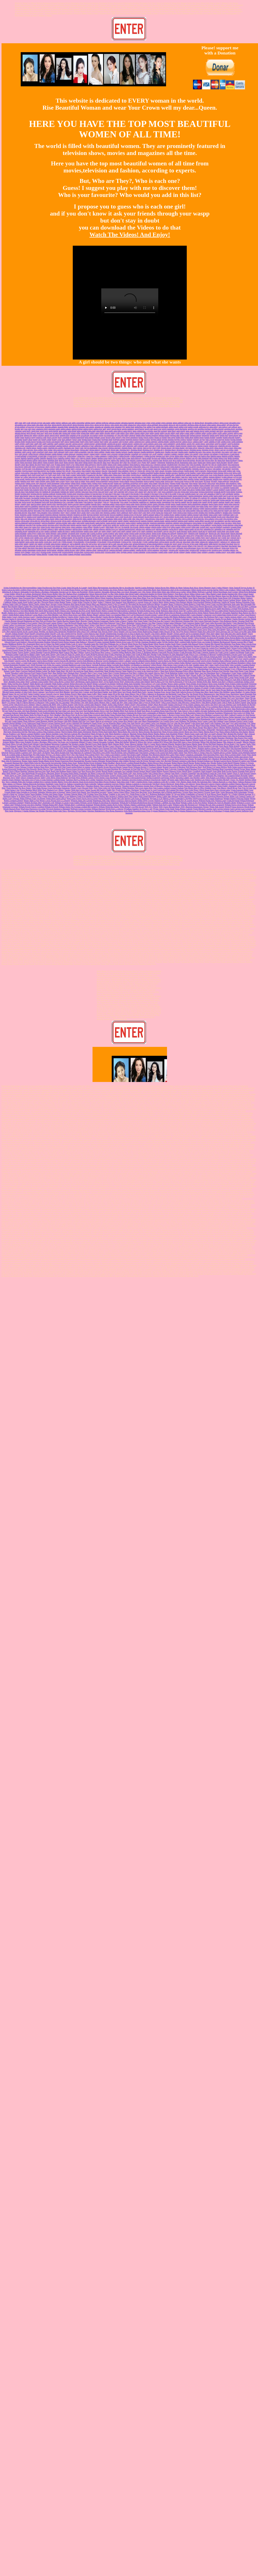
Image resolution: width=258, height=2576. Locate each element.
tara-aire (120, 544)
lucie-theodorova (56, 502)
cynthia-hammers (136, 456)
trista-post (225, 548)
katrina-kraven (164, 487)
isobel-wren (203, 475)
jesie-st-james (80, 481)
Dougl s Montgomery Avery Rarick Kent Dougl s (134, 636)
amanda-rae (99, 427)
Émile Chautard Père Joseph (102, 646)
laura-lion (106, 496)
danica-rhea (205, 456)
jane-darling (156, 477)
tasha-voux (128, 544)
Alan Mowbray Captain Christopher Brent (140, 590)
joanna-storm (20, 483)
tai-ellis (173, 542)
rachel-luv (115, 525)
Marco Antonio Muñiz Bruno (138, 730)
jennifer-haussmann (168, 479)
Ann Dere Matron (214, 596)
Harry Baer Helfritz (55, 673)
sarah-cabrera (192, 531)
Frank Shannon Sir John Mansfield (170, 654)
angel (109, 429)
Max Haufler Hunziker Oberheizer (220, 738)
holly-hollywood (34, 475)
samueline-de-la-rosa (36, 531)
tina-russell (48, 548)
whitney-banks (184, 552)
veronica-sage (216, 550)
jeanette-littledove (66, 479)
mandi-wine (197, 502)
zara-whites (63, 554)
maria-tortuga (120, 504)
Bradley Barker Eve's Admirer (13, 613)
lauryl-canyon (228, 496)
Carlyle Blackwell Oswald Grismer (143, 615)
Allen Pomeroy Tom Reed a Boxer (176, 594)
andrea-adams (65, 429)
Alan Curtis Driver (91, 590)
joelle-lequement (53, 483)
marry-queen (165, 506)
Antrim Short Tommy (63, 600)
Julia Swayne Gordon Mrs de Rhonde (119, 709)
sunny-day (150, 540)
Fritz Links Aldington (16, 659)
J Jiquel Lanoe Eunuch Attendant (15, 690)
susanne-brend (192, 540)
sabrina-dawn (77, 529)
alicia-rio (172, 425)
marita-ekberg (120, 506)
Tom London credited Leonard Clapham (168, 788)
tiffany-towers (181, 546)
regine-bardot (217, 525)
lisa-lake (63, 500)
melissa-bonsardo (171, 508)
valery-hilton (80, 550)
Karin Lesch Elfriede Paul (48, 711)
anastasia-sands (54, 429)
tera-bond (222, 544)
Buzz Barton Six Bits (246, 613)
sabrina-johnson (99, 529)
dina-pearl (115, 462)
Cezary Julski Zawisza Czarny (23, 617)
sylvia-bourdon (91, 542)
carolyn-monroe (233, 444)
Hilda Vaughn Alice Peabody (19, 684)
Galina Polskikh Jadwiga (115, 659)
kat (30, 487)
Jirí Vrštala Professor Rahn (63, 700)
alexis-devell (67, 425)
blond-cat (157, 437)
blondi (164, 437)
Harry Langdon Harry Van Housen (25, 675)
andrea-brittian (77, 429)
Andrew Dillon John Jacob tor (95, 596)
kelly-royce (115, 490)
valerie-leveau (69, 550)
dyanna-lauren (60, 464)
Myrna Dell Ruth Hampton (213, 744)
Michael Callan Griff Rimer (143, 740)
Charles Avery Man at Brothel (90, 617)
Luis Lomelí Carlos (148, 723)
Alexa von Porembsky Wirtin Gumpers (86, 592)
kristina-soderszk (49, 494)
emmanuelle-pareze (73, 467)
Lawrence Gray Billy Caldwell (224, 715)
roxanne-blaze (235, 527)
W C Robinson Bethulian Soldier (158, 794)
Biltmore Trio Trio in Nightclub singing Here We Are (122, 608)
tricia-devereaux (190, 548)
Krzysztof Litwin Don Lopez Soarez (153, 715)
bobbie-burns (199, 437)
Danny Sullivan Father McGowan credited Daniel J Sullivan (199, 627)
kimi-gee (38, 492)
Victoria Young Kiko (212, 792)
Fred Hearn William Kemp (31, 656)
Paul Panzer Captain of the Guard (152, 752)
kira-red (101, 492)
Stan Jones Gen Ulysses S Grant (33, 780)
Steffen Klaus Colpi (186, 780)
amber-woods (193, 427)
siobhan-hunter (66, 538)
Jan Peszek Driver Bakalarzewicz (202, 694)
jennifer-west (25, 481)
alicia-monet (163, 425)
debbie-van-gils (192, 458)
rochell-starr (204, 527)
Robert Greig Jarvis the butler (36, 765)
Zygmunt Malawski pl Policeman (209, 811)
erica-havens (110, 467)
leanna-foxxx (45, 498)
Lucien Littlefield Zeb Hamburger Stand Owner (84, 723)
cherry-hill (156, 448)
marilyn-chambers (31, 506)
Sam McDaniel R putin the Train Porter (211, 773)
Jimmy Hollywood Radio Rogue (40, 700)
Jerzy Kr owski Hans (156, 698)
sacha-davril (173, 529)
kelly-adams (52, 490)
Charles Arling (73, 617)
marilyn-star (87, 506)
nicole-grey (158, 517)
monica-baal (182, 512)
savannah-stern (73, 533)
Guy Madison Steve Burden (219, 669)
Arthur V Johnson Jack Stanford (110, 602)
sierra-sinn (182, 535)
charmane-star (68, 448)
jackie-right (228, 475)
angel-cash (149, 429)
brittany (190, 439)
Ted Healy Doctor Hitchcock (163, 784)
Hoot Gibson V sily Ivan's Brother (154, 684)
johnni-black (75, 483)
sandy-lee (97, 531)
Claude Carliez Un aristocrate (14, 625)
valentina (60, 550)
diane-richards (48, 462)
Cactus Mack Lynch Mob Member (45, 615)
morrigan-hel (104, 515)
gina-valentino (123, 471)
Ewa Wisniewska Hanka (57, 650)
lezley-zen (139, 498)
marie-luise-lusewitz (231, 504)
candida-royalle (214, 442)
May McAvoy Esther (71, 740)
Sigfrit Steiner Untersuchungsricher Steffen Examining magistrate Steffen (147, 778)
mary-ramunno (224, 506)
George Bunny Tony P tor (232, 659)
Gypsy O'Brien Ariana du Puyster (243, 669)
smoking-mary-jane (122, 538)
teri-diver (39, 546)
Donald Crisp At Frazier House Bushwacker (136, 631)
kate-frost (35, 487)
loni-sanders (188, 500)
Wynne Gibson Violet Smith (164, 809)
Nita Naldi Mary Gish (54, 748)
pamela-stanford (171, 521)
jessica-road (179, 481)
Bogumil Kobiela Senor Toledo (149, 611)
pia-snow (228, 523)
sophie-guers (200, 538)
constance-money (82, 454)
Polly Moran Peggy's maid (117, 757)
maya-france (76, 508)
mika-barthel (191, 510)
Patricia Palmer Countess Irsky (21, 752)
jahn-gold (86, 477)
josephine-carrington (130, 483)
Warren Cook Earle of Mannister (136, 798)
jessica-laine (159, 481)
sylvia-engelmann (113, 542)
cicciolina (229, 450)
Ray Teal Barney (84, 759)
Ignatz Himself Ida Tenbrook (205, 686)
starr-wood (51, 540)
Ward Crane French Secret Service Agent (82, 798)
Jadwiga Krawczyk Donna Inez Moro (194, 692)
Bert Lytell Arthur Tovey (84, 606)
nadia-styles (159, 515)
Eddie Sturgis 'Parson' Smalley (182, 638)
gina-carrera (76, 471)
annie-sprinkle (210, 431)
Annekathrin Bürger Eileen (95, 598)
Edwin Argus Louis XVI (125, 642)
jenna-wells (156, 479)
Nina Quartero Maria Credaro (34, 748)
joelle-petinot (65, 483)
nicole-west (221, 517)
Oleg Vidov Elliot (223, 748)
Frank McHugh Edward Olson (97, 654)
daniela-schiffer (228, 456)
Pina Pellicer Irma (100, 757)
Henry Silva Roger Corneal (59, 682)
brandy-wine (56, 439)
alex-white (123, 425)
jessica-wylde (189, 481)
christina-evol (147, 450)
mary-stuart (234, 506)
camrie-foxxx (187, 442)
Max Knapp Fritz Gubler (243, 738)
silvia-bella (217, 535)
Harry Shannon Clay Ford (130, 675)
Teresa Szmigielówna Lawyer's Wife (17, 786)
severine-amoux (145, 533)
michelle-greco (131, 510)
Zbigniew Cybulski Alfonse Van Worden (29, 811)
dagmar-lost (160, 456)
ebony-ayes (70, 464)
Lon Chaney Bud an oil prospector (99, 721)
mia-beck (70, 510)
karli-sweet (215, 485)
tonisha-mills (77, 548)
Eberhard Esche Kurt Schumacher (95, 638)
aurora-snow (54, 435)
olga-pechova (228, 519)
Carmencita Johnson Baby (181, 615)
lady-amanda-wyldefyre (213, 494)
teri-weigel (47, 546)
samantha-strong (21, 531)
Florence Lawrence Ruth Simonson (201, 650)
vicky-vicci (35, 552)
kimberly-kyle (235, 490)
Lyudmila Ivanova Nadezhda (99, 725)
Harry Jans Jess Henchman (205, 673)
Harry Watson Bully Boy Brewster (172, 675)
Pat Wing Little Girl (228, 750)
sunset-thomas (160, 540)
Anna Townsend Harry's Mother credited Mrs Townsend (40, 598)
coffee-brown (33, 454)
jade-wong (78, 477)
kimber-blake (200, 490)
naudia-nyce (77, 517)
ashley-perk (174, 433)
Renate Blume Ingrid (46, 761)
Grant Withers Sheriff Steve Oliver (117, 667)
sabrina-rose (140, 529)
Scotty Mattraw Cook (165, 775)
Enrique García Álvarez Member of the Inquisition (174, 646)
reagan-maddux (181, 525)
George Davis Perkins (44, 661)
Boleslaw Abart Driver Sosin (172, 611)
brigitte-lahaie (156, 439)
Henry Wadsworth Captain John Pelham (135, 682)
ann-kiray (219, 431)
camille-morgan (175, 442)
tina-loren (31, 548)
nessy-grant (96, 517)
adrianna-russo (140, 423)
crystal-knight (32, 456)
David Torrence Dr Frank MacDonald (61, 629)
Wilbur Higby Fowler (145, 800)
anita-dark (92, 431)
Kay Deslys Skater (111, 713)
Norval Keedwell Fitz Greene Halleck (160, 748)
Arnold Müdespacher (145, 600)
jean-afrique (54, 479)
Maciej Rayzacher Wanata (206, 725)
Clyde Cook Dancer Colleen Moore (169, 625)
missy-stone (81, 512)
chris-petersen (58, 450)
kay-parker (215, 487)
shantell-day (203, 533)
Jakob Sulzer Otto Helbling (219, 692)
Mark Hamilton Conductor (119, 734)
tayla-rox (185, 544)
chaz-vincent (103, 448)
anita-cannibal (82, 431)
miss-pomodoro (54, 512)
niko (134, 519)
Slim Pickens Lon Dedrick (216, 778)
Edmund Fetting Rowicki (128, 640)
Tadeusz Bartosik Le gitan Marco (224, 782)
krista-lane (185, 492)
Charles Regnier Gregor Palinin (244, 619)
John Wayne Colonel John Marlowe (87, 704)
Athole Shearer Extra (172, 602)
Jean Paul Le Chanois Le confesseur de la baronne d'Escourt (60, 698)
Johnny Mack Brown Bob (157, 704)
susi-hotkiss (211, 540)
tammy (26, 544)
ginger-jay (133, 471)
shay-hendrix (55, 535)
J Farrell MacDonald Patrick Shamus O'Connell (190, 688)
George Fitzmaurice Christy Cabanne (117, 661)
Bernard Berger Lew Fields (64, 606)
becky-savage (52, 437)
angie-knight (53, 431)
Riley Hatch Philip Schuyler (30, 763)
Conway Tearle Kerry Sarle (35, 627)
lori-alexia (236, 500)
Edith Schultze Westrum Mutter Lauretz (62, 640)
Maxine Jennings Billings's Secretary (49, 740)
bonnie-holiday (210, 437)
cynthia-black (112, 456)
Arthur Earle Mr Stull (208, 600)
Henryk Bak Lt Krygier (160, 682)
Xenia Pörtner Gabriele (184, 809)
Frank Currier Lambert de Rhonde (231, 652)
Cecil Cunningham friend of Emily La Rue (228, 615)
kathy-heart (108, 487)
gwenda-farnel (46, 473)
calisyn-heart (123, 442)
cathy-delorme (127, 446)
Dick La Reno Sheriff (234, 629)
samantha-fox (208, 529)
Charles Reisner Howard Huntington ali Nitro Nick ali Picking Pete (30, 621)
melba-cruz (148, 508)
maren (43, 504)
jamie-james (105, 477)
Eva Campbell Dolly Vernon (226, 648)
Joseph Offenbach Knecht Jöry (120, 707)
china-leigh (209, 448)
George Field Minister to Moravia (89, 661)
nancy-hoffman (224, 515)
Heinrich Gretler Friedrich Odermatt (89, 677)
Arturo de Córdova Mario (153, 602)
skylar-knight (78, 538)
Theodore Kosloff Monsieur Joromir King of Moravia (142, 786)
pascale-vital (209, 521)
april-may (40, 433)
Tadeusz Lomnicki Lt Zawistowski (138, 784)
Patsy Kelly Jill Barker (41, 752)
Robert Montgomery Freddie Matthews (141, 765)
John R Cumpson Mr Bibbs (46, 704)
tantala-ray (65, 544)
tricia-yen (200, 548)
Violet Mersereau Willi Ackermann (233, 792)
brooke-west (41, 442)
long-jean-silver (169, 500)
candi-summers (237, 442)
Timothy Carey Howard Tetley (81, 788)
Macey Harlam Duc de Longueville (181, 725)
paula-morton (111, 523)
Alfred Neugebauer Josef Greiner (225, 592)
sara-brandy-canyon (161, 531)
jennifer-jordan (193, 479)
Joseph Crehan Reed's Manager (44, 707)
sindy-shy (57, 538)
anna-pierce (127, 431)
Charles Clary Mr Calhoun (133, 617)
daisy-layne (169, 456)
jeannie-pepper (115, 479)
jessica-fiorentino (136, 481)
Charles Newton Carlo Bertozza (202, 619)
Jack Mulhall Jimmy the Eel (200, 690)
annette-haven (199, 431)
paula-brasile (90, 523)
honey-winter (71, 475)
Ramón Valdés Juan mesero (238, 757)
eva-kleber (218, 467)
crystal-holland (20, 456)
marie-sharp (19, 506)
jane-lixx (184, 477)
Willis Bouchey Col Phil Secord (132, 807)
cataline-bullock (62, 446)
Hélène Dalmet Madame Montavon (129, 679)
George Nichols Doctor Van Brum (87, 663)
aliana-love (132, 425)
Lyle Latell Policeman (238, 723)
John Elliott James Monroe (95, 702)
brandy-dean (27, 439)
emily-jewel (60, 467)
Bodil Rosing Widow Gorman (102, 611)
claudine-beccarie (195, 452)
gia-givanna (50, 471)
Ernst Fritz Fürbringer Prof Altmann (73, 648)
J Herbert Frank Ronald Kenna (244, 688)
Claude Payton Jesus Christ (36, 625)
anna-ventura (137, 431)
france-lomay (137, 469)
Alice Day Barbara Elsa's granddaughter (73, 594)
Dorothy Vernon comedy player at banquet (183, 634)
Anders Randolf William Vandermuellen (41, 596)
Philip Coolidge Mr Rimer (39, 757)
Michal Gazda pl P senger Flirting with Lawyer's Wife (213, 740)
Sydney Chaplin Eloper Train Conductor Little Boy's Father (152, 782)
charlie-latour (31, 448)
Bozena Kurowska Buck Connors (242, 611)
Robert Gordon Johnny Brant (14, 765)
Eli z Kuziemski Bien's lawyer (34, 644)
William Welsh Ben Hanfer (109, 807)
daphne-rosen (102, 458)
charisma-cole (20, 448)
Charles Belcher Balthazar (112, 617)
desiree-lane (157, 460)
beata (22, 437)
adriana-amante (115, 423)
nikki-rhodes (97, 519)
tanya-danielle (75, 544)
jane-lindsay (176, 477)
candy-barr (29, 444)
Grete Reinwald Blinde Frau (176, 667)
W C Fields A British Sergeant (239, 794)
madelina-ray (144, 502)
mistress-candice (109, 512)
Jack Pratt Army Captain (79, 692)
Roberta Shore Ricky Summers (45, 767)
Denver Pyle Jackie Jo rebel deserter (173, 629)
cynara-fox (89, 456)
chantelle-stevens (224, 446)
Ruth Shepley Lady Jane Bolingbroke (20, 773)
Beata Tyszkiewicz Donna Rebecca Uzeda (185, 604)
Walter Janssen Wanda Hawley (190, 796)
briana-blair (96, 439)
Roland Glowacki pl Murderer (174, 767)
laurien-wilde (208, 496)
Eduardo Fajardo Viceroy (193, 640)
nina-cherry (140, 519)
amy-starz (32, 429)
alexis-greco (89, 425)
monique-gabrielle (66, 515)
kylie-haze (154, 494)
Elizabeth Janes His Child (93, 644)
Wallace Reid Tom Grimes (128, 796)
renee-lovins (45, 527)
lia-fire (146, 498)
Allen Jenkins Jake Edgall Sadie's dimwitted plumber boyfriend (138, 594)
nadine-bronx (169, 515)
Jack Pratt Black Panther (99, 692)
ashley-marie (154, 433)
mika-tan (199, 510)
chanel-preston (181, 446)
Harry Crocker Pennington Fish (120, 673)
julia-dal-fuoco (163, 483)
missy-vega (90, 512)
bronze (227, 439)
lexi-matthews (129, 498)
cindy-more (48, 452)
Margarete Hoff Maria (246, 730)
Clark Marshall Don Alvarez (243, 623)
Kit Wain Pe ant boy (42, 715)
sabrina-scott (150, 529)
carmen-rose (137, 444)
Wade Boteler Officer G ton (58, 796)
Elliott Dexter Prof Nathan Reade (140, 644)
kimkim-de (46, 492)
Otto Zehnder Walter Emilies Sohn (140, 750)
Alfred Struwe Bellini (49, 594)
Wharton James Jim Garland (81, 800)
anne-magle (180, 431)
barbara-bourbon (151, 435)
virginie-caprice (126, 552)
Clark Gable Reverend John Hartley (218, 623)
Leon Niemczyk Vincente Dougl (132, 717)
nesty (103, 517)
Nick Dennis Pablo (190, 746)
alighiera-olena (193, 425)
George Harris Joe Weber (167, 661)
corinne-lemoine (124, 454)
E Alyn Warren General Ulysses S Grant (240, 636)
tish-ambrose (57, 548)
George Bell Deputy (214, 659)
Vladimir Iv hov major (117, 794)
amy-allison (232, 427)
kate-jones (43, 487)
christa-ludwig (94, 450)
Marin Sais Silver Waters (193, 732)
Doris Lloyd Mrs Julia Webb (245, 631)
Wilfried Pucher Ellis (207, 800)
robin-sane (195, 527)
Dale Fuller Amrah (168, 627)
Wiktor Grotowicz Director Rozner (123, 800)
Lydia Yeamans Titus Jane (219, 723)
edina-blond (79, 464)
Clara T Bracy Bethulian (125, 623)
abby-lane (18, 423)
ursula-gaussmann (29, 550)
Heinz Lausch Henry (139, 677)
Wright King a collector (114, 809)
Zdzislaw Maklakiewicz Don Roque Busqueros (105, 811)
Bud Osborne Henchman (128, 613)
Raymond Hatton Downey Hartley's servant (158, 759)
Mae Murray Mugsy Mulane (214, 727)
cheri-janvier (137, 448)
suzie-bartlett (20, 542)
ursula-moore (41, 550)
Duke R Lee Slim (218, 636)
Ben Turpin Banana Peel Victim (41, 606)
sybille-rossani (66, 542)
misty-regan (151, 512)
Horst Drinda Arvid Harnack (197, 684)
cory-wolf (152, 454)
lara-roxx (56, 496)
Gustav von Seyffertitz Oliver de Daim (101, 669)
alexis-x (107, 425)
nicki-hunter (110, 517)
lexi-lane (120, 498)
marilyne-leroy (44, 506)
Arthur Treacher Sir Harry (87, 602)
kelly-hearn (79, 490)
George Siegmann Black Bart (133, 663)
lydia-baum (78, 502)
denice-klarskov (91, 460)
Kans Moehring (32, 711)
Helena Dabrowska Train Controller (101, 679)
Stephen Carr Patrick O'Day (205, 780)
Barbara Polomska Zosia (245, 602)
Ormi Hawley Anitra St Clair (38, 750)
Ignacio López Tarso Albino (150, 686)
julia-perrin (202, 483)
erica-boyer (92, 467)
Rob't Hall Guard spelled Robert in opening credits (77, 767)
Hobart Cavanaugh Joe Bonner (104, 684)
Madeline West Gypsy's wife (148, 727)
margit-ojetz (51, 504)
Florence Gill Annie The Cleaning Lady (142, 650)
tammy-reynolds (44, 544)
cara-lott (68, 444)
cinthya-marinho (80, 452)
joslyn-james (143, 483)
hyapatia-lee (91, 475)
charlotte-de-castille (55, 448)
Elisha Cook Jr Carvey (74, 644)
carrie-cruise (19, 446)
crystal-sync (61, 456)
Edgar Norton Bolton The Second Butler (240, 638)
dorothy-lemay (233, 462)
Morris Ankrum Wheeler (165, 744)
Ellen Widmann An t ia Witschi (115, 644)
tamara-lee (204, 542)
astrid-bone (19, 435)
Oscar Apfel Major (82, 750)
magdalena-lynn (168, 502)
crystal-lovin (52, 456)
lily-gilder (185, 498)
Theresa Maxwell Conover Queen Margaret (200, 786)
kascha (17, 487)
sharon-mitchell (236, 533)
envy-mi (84, 467)
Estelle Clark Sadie (116, 648)
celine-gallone (169, 446)
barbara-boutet (163, 435)
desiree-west (167, 460)
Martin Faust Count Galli (194, 734)
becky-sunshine (64, 437)
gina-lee (104, 471)
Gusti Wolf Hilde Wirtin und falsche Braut (162, 669)
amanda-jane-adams (86, 427)
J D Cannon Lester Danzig (80, 690)
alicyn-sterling (181, 425)
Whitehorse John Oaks (101, 800)
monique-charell (38, 515)
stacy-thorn (34, 540)
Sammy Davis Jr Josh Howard (238, 773)
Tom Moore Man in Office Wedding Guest (200, 788)
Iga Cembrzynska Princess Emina (126, 686)
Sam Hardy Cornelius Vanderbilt (183, 773)
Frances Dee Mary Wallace (74, 652)
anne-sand (189, 431)
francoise (157, 469)
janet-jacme (192, 477)
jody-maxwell (41, 483)
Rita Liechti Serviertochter (51, 763)
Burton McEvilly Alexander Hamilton (223, 613)
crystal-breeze (223, 454)
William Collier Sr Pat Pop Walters (193, 803)
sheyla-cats (146, 535)
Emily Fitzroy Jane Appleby (124, 646)
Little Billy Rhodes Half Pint (74, 721)
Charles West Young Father (137, 621)
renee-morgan (56, 527)
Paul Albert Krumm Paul (60, 752)
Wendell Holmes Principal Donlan (236, 798)
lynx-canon (124, 502)
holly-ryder (61, 475)
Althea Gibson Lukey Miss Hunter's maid (205, 594)
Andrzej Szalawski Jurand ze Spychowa (122, 596)
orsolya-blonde (102, 521)
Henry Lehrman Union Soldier (37, 682)
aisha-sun (187, 423)
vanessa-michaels (115, 550)
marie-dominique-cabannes (198, 504)
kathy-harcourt (97, 487)
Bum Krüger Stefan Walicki (198, 613)
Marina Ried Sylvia (211, 732)
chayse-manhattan (90, 448)
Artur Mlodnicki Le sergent (133, 602)
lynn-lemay (98, 502)
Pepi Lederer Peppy (92, 755)
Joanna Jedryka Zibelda (136, 700)
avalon (101, 435)
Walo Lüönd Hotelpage (147, 796)
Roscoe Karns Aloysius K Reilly (78, 769)
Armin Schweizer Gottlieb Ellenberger (106, 600)
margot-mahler (85, 504)
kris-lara (177, 492)
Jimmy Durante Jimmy (19, 700)
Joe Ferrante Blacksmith (202, 700)
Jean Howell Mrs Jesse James (160, 696)
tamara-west (235, 542)
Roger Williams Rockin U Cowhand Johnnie (145, 767)
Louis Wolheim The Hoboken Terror (188, 721)
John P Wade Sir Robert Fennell (234, 702)
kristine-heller (61, 494)
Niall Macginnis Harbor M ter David (168, 746)
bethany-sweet (99, 437)
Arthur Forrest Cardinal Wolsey (229, 600)
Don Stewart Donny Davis (108, 631)
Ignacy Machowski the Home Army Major (177, 686)
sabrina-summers (162, 529)
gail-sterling (226, 469)
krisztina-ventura (83, 494)
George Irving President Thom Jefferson (216, 661)
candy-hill (38, 444)
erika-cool (146, 467)
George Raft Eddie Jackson (111, 663)
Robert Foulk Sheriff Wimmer (228, 763)
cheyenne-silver (191, 448)
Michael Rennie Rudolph (182, 740)
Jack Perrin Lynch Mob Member (57, 692)
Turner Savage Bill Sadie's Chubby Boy (100, 790)
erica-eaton (101, 467)
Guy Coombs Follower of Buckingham (194, 669)
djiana (144, 462)
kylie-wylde (163, 494)
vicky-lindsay (26, 552)
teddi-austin (203, 544)
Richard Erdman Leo (205, 761)
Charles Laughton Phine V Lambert (119, 619)
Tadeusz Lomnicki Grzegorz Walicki (111, 784)
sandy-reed (116, 531)
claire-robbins (99, 452)
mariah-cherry (96, 504)
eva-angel (192, 467)
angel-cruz (157, 429)
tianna (105, 546)
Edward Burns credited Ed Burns (216, 640)
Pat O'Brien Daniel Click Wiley (208, 750)
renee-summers (76, 527)
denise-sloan (125, 460)
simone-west (29, 538)
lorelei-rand (215, 500)
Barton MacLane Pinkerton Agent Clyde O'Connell (105, 604)
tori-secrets (97, 548)
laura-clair (88, 496)
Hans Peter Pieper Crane (239, 671)
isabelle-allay (170, 475)
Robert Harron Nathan (56, 765)
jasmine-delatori (215, 477)
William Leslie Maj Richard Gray (185, 805)
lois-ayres (151, 500)
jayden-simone (227, 477)
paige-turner (112, 521)
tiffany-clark (127, 546)
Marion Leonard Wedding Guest (33, 734)
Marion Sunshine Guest (54, 734)
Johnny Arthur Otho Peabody (113, 704)
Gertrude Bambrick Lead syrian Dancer (76, 665)
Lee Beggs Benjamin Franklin (13, 717)
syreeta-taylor (126, 542)
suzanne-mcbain (222, 540)
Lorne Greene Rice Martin (123, 721)
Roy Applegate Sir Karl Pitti (129, 769)
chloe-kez (18, 450)
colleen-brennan (45, 454)
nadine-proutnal (181, 515)
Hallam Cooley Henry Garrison (16, 671)
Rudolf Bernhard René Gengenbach (220, 769)
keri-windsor (153, 490)
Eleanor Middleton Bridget (12, 644)
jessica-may (169, 481)
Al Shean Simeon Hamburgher (48, 590)
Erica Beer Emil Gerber (220, 646)
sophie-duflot (179, 538)
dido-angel (78, 462)
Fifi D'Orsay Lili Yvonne (76, 650)
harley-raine (66, 473)
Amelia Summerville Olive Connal (235, 594)
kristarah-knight (220, 492)
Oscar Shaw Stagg (97, 750)
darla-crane (126, 458)
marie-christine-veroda (161, 504)
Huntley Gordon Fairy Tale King (53, 686)
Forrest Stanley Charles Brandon (30, 652)
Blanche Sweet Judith (213, 608)
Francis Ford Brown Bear (94, 652)
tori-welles (115, 548)
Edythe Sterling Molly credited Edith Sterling (179, 642)
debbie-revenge (179, 458)
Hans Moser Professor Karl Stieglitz (216, 671)
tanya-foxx (93, 544)
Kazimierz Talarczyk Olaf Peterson (201, 713)
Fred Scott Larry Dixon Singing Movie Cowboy (74, 656)
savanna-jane (85, 533)
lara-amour (48, 496)
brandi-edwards (228, 437)
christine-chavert (182, 450)
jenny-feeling (40, 481)
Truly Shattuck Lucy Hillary (53, 790)
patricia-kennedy (34, 523)
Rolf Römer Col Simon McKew (215, 767)
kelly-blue (61, 490)
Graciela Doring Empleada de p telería (89, 667)
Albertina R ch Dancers (11, 592)
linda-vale (230, 498)
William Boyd (125, 803)
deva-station (177, 460)
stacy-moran (231, 538)
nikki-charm (50, 519)
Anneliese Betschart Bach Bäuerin (119, 598)
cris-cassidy (194, 454)
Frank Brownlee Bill (188, 652)
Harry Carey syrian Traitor (98, 673)
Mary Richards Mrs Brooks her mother (156, 736)
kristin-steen (71, 494)
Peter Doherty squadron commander (189, 755)
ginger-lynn (150, 471)
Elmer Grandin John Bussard (187, 644)
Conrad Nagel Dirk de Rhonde (195, 625)
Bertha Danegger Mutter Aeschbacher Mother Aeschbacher (134, 606)
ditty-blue (123, 462)
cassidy (40, 446)
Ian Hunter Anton (73, 686)
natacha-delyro (20, 517)
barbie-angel (214, 435)
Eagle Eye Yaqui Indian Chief (41, 638)
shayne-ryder (65, 535)
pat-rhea (228, 521)
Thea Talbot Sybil (53, 786)
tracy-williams (177, 548)
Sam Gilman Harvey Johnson (159, 773)
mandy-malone (218, 502)
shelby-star (96, 535)
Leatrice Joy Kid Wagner (245, 715)
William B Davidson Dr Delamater (106, 803)
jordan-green (97, 483)
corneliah (134, 454)
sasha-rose (41, 533)
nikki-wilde (127, 519)
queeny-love (86, 525)
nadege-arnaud (148, 515)
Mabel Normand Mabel (159, 725)
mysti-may (138, 515)
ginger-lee (141, 471)
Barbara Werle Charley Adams (33, 604)
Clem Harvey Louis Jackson (106, 625)
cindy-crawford (38, 452)
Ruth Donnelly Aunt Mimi (211, 771)
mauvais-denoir (45, 508)
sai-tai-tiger (198, 529)
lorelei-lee (206, 500)
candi (206, 442)
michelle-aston (106, 510)
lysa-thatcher (134, 502)
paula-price (121, 523)
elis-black (182, 464)
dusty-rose (50, 464)
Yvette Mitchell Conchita (202, 809)
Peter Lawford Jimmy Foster (236, 755)
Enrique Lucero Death (202, 646)
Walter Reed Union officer (56, 798)
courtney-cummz (170, 454)
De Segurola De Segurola (86, 629)
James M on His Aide (116, 694)
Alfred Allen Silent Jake (161, 592)
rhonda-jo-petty (99, 527)
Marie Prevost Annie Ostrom (173, 732)
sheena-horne (76, 535)
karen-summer (174, 485)
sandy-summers (147, 531)
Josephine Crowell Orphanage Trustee (171, 707)
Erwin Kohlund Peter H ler (98, 648)
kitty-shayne (148, 492)
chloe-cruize (228, 448)
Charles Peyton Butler (223, 619)
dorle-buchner (221, 462)
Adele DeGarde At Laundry (77, 588)
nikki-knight (77, 519)
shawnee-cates (44, 535)
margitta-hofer (61, 504)
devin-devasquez (188, 460)
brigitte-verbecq (180, 439)
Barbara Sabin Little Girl (12, 604)
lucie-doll (45, 502)
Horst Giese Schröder (216, 684)
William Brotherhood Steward (142, 803)
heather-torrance (172, 473)
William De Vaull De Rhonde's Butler (222, 803)
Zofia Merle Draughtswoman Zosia (137, 811)
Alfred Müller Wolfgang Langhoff (199, 592)
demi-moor (81, 460)
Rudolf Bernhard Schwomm (195, 769)
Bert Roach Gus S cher (103, 606)
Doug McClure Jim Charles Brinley (234, 634)
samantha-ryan (220, 529)
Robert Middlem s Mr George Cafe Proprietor (108, 765)
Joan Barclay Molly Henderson (115, 700)
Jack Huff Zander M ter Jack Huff (177, 690)
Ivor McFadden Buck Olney (161, 688)
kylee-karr (116, 494)
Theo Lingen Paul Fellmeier (110, 786)
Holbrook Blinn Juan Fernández (128, 684)
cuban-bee (81, 456)
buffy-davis (64, 442)
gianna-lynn (60, 471)
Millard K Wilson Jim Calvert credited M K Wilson (149, 742)
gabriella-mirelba (185, 469)
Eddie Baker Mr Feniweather (138, 638)
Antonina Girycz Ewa (27, 600)
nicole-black (149, 517)
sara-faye (172, 531)
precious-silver (53, 525)
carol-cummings (169, 444)
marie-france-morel (216, 504)
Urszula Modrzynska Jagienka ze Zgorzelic (21, 792)
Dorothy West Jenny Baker (209, 634)
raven (172, 525)
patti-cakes (72, 523)
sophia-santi (160, 538)
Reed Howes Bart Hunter (184, 759)
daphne (94, 458)
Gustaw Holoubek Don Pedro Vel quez (131, 669)
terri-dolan (56, 546)
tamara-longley (214, 542)
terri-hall (64, 546)
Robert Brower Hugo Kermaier (159, 763)
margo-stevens (73, 504)
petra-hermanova (186, 523)
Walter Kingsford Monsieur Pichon (216, 796)
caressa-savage (77, 444)
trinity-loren (208, 548)
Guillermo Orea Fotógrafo (218, 667)
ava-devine (85, 435)
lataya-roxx (74, 496)
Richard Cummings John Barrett (184, 761)
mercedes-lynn (39, 510)
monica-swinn (192, 512)
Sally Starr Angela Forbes (138, 773)
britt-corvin (210, 439)
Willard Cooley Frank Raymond (227, 800)
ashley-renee (184, 433)
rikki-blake (110, 527)
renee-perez (66, 527)
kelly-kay (87, 490)
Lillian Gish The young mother (116, 719)
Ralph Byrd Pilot (134, 757)
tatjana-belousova (139, 544)
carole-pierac (200, 444)
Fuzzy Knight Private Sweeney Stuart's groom (42, 659)
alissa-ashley (221, 425)
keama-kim (234, 487)
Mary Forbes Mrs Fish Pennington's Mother (34, 736)
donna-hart (202, 462)
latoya (81, 496)
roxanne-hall (20, 529)
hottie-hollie (81, 475)
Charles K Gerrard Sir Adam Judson (22, 619)
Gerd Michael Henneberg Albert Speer (241, 663)
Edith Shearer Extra (111, 640)
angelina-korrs (229, 429)
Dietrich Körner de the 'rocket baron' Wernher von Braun (32, 631)
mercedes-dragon (26, 510)
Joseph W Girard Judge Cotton (144, 707)
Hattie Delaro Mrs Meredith (216, 675)
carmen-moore (127, 444)
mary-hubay (213, 506)
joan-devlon (234, 481)
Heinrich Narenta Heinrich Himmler (117, 677)
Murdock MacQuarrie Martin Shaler (189, 744)
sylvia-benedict (78, 542)
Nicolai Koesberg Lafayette (208, 746)
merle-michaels (51, 510)
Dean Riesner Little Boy (126, 629)
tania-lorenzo (56, 544)
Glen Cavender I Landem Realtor (242, 665)
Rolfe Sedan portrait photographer (241, 767)
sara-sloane (230, 531)
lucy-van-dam (68, 502)
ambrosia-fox (204, 427)
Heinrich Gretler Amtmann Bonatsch (61, 677)
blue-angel (171, 437)
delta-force (63, 460)
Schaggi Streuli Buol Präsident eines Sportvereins (90, 775)
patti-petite (80, 523)
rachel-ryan (134, 525)
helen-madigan (207, 473)
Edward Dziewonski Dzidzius (39, 642)
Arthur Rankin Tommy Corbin (65, 602)
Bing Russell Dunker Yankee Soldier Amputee (186, 608)
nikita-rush (40, 519)
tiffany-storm (171, 546)
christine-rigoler (208, 450)
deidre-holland (20, 460)
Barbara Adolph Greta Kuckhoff (192, 602)
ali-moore (203, 425)
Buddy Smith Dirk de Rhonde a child (173, 613)
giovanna (168, 471)
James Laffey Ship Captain (97, 694)
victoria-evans (45, 552)
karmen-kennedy (226, 485)
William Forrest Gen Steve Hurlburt (28, 805)
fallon (68, 469)
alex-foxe (47, 425)
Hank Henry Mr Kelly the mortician (70, 671)
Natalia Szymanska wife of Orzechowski (56, 746)
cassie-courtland (49, 446)
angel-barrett (139, 429)
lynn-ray (106, 502)
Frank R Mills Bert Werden (146, 654)
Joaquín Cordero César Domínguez (159, 700)
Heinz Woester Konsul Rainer (187, 677)
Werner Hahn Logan (31, 800)
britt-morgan (219, 439)
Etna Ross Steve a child (162, 648)
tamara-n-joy (225, 542)
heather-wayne (184, 473)
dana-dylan (188, 456)
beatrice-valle (41, 437)
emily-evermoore (38, 467)
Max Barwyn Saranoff (180, 738)
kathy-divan (86, 487)
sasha (237, 531)
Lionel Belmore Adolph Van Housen (49, 721)
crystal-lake (42, 456)
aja (193, 423)
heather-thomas (159, 473)
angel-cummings (168, 429)
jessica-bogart (113, 481)
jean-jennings (95, 479)
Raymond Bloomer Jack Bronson (103, 759)
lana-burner (24, 496)
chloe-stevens (28, 450)
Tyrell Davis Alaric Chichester (127, 790)
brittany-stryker (199, 439)
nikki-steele (118, 519)
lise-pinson (93, 500)
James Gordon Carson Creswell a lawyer (43, 694)
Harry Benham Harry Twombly (75, 673)
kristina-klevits (36, 494)
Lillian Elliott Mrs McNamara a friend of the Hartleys (83, 719)
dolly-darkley (152, 462)
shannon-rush (193, 533)
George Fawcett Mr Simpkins (65, 661)
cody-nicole (23, 454)
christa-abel (84, 450)
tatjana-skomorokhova (154, 544)
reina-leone (238, 525)
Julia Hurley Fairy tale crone (93, 709)
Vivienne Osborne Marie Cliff (75, 794)
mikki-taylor (208, 510)
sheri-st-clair (137, 535)
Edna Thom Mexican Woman (172, 640)
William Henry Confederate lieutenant (78, 805)
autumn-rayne (75, 435)
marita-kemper (131, 506)
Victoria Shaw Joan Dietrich (193, 792)
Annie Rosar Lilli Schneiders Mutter (232, 598)
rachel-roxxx (124, 525)
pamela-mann (159, 521)
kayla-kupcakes (205, 487)
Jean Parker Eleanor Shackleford (184, 696)
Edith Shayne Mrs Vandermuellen (90, 640)
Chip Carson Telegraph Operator (206, 621)
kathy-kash (117, 487)
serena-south (134, 533)
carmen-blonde (101, 444)
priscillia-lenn (64, 525)
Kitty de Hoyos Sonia (79, 715)
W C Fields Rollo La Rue (136, 794)
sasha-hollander (21, 533)
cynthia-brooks (124, 456)
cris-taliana (213, 454)
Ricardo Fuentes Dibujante (95, 761)
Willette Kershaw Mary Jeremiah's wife (39, 803)
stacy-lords (222, 538)
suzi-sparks (39, 542)
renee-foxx (36, 527)
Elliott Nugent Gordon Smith (165, 644)
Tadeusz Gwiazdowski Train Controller (82, 784)
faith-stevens (60, 469)
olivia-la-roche (56, 521)
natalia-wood (31, 517)
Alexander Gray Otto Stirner (140, 592)
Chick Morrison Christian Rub (181, 621)
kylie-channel (144, 494)
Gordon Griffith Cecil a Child (62, 667)
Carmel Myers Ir (164, 615)
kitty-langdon (119, 492)
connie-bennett (57, 454)
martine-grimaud (177, 506)
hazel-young (85, 473)
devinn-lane (200, 460)
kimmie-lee (64, 492)
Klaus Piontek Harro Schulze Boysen (124, 715)
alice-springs (142, 425)
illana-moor (117, 475)
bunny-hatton (94, 442)
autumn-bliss (65, 435)
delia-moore (42, 460)
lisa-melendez (72, 500)
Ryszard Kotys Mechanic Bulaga (47, 773)
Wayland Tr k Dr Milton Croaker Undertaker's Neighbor (171, 798)
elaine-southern (123, 464)
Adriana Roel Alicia (190, 588)
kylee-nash (125, 494)
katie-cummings (127, 487)
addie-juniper (56, 423)
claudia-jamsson (133, 452)
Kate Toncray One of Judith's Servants (192, 711)
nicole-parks (179, 517)
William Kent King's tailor (162, 805)
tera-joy (237, 544)
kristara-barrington (206, 492)
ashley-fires (124, 433)
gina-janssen (96, 471)
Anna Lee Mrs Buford (230, 596)
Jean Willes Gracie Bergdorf (207, 696)
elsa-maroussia (233, 464)
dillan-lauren (88, 462)
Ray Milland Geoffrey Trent (66, 759)
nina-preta (169, 519)
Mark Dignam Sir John (99, 734)
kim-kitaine (55, 492)
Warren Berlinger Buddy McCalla (111, 798)
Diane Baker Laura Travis (197, 629)
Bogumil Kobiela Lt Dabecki (125, 611)
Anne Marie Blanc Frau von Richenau (146, 598)
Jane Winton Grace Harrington (227, 694)
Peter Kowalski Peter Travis (213, 755)
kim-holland (30, 492)
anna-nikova (118, 431)
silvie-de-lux (235, 535)
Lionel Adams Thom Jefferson (23, 721)
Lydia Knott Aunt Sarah (200, 723)
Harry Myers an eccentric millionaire (53, 675)
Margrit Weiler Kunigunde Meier (104, 732)
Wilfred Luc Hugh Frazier (164, 800)
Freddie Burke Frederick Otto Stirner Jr (132, 656)
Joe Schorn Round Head (221, 700)
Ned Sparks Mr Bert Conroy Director (107, 746)
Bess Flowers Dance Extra (189, 606)
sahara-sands (189, 529)
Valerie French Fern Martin (75, 792)
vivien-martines (152, 552)
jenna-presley (146, 479)
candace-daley (198, 442)
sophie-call (169, 538)
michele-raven (95, 510)
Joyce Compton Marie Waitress (218, 707)
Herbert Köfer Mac (204, 682)
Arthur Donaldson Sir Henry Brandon (185, 600)
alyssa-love (30, 427)
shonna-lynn (156, 535)
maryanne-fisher (202, 506)
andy (104, 429)
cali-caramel (113, 442)
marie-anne (130, 504)
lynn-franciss (88, 502)
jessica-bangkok (102, 481)
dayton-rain (156, 458)
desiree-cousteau (136, 460)
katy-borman (175, 487)
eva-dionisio (201, 467)
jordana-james (86, 483)
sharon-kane (225, 533)
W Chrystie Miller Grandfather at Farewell (187, 794)
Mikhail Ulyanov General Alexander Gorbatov (97, 742)
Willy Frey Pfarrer (151, 807)
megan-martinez (97, 508)
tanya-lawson (103, 544)
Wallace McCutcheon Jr (108, 796)
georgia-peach (27, 471)
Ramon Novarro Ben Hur (217, 757)
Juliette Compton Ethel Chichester (147, 709)
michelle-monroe (170, 510)
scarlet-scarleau (96, 533)
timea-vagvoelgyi (214, 546)
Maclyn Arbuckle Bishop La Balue (71, 727)
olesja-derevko (198, 519)
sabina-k (50, 529)
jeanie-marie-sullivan (81, 479)
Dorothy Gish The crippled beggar (63, 634)
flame (103, 469)
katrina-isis (154, 487)
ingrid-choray (136, 475)
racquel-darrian (154, 525)
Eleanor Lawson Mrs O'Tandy (241, 642)
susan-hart (182, 540)
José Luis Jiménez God (227, 704)
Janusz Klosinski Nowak (22, 696)
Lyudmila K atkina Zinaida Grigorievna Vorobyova (130, 725)
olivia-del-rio (35, 521)
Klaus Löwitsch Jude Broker (99, 715)
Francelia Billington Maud (53, 652)
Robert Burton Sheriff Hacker (183, 763)
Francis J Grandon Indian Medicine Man (120, 652)
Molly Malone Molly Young (119, 744)
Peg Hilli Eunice (39, 755)
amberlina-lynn (140, 427)
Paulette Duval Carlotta (222, 752)
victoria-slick (99, 552)
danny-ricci (75, 458)
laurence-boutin (166, 496)
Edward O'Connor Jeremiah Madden (102, 642)
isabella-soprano (158, 475)
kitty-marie (139, 492)
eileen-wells (112, 464)
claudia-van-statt (171, 452)
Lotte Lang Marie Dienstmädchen (146, 721)
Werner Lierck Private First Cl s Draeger (54, 800)
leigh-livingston (64, 498)
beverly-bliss (111, 437)
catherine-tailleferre (114, 446)
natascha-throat (55, 517)
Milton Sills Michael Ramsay (211, 742)
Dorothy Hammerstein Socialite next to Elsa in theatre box (121, 634)
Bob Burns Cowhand (230, 608)
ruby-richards (42, 529)
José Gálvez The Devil (209, 704)
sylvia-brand (101, 542)
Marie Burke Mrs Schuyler (128, 732)
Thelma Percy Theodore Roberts (87, 786)
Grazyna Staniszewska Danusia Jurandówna (148, 667)
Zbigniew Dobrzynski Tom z (56, 811)
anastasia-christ (42, 429)
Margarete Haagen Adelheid (227, 730)
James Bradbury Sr (237, 692)
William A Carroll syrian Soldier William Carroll (74, 803)
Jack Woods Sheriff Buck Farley (134, 692)
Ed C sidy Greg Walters (118, 638)
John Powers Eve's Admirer (24, 704)
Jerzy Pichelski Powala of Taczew (177, 698)
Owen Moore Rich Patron (164, 750)
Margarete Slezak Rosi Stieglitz (16, 732)
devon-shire (209, 460)
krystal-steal (107, 494)
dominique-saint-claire (188, 462)
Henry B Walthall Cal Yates (200, 679)
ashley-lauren (135, 433)
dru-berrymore (40, 464)
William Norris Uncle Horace (236, 805)
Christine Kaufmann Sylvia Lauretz (23, 623)
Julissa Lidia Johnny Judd (170, 709)
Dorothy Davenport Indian (39, 634)
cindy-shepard (58, 452)
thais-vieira (90, 546)
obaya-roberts (187, 519)
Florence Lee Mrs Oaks (224, 650)
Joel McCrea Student (239, 700)
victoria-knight (67, 552)
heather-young (195, 473)
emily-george (50, 467)
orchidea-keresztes (89, 521)
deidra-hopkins (233, 458)
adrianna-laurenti (127, 423)
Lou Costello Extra (166, 721)
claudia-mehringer (147, 452)
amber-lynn (151, 427)
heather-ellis (106, 473)
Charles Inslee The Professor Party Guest (208, 617)
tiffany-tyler (192, 546)
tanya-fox (84, 544)
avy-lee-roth (119, 435)
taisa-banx (187, 542)
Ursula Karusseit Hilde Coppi (242, 790)
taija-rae (179, 542)
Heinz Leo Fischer (206, 677)
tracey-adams (125, 548)
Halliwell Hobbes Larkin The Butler (42, 671)
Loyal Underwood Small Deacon (34, 723)
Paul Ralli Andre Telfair (174, 752)
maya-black (66, 508)
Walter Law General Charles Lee (242, 796)
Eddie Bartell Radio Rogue (160, 638)
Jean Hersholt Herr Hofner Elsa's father (133, 696)
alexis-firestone (78, 425)
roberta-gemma (144, 527)
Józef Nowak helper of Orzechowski (21, 709)
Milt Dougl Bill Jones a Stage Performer (184, 742)
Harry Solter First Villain (149, 675)
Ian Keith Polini (86, 686)
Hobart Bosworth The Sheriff (81, 684)
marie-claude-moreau (179, 504)
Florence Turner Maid (241, 650)
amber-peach (173, 427)
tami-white (19, 544)
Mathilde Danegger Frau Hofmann (28, 738)
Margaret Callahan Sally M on (175, 730)
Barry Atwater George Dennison (58, 604)
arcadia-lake (57, 433)
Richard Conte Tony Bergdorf (160, 761)
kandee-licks (135, 485)
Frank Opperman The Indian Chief (122, 654)
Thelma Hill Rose (67, 786)
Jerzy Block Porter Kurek (109, 698)
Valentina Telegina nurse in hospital (51, 792)
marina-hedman (98, 506)
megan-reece (108, 508)
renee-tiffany (88, 527)
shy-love (174, 535)
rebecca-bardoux (193, 525)
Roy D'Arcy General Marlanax (152, 769)
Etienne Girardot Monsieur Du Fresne (138, 648)
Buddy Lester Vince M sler (148, 613)
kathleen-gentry (64, 487)
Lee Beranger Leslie (33, 717)
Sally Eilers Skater (121, 773)
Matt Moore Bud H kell (51, 738)
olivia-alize (25, 521)
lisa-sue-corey (83, 500)
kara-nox (164, 485)
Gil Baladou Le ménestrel (140, 665)
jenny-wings (60, 481)
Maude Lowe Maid (111, 738)
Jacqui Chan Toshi (173, 692)
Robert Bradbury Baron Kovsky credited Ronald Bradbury (125, 763)
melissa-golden (199, 508)
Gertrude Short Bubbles (121, 665)
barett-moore (233, 435)
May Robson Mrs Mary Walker (91, 740)
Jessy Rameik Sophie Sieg (200, 698)
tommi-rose (67, 548)
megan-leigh (85, 508)
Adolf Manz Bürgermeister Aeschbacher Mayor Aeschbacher (111, 588)
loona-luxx (198, 500)
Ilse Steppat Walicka (240, 686)
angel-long (35, 431)
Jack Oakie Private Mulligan (222, 690)
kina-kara (85, 492)
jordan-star (118, 483)
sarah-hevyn (202, 531)
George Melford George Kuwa (43, 663)
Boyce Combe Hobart (220, 611)
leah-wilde (19, 498)
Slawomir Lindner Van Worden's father (190, 778)
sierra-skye (190, 535)
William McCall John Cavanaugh (211, 805)
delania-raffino (32, 460)
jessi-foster (199, 481)
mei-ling (117, 508)
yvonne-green (53, 554)
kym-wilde (172, 494)
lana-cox (32, 496)
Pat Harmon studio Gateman (185, 750)
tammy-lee (33, 544)
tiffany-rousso (160, 546)
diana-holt (221, 460)
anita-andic (63, 431)
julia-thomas (220, 483)
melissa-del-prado (185, 508)
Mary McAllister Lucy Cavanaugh (112, 736)
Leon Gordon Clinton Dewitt (108, 717)
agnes (148, 423)
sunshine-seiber (172, 540)
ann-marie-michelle (231, 431)
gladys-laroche (200, 471)
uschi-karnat (51, 550)
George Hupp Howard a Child (188, 661)
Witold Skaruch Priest (11, 809)
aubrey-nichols (38, 435)
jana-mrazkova (137, 477)
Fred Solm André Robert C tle (105, 656)
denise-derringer (104, 460)
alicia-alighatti (152, 425)
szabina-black (153, 542)
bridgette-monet (119, 439)
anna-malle (108, 431)
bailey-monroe (129, 435)
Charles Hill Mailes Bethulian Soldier (177, 617)
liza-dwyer (114, 500)
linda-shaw (222, 498)
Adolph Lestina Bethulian (144, 588)
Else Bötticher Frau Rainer (231, 644)
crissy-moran (204, 454)
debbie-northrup (167, 458)
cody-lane (233, 452)
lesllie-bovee (102, 498)
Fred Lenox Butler (49, 656)
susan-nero (202, 540)
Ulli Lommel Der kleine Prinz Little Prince (182, 790)
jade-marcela (57, 477)
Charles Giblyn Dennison (153, 617)
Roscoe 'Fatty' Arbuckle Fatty (54, 769)
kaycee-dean (193, 487)
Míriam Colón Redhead (42, 744)
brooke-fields (20, 442)
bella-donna (89, 437)
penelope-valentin (172, 523)
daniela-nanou (216, 456)
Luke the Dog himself (182, 723)
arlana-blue (85, 433)
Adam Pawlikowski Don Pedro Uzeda (51, 588)
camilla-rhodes (163, 442)
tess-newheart (80, 546)
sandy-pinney (106, 531)
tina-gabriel (22, 548)
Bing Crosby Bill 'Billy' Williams (156, 608)
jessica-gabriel (149, 481)
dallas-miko (179, 456)
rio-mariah (125, 527)
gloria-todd (222, 471)
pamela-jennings (147, 521)
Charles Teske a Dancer (118, 621)
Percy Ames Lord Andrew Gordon (114, 755)
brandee (219, 437)
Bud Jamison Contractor (109, 613)
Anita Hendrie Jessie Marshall (174, 596)
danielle (43, 458)
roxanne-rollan (30, 529)
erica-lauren (128, 467)
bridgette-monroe (132, 439)
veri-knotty (164, 550)
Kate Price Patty (171, 711)
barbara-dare (175, 435)
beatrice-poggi (30, 437)
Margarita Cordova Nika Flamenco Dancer (44, 732)
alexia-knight (57, 425)
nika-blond (230, 517)
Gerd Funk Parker (219, 663)
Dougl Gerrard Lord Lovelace (27, 636)
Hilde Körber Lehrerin (60, 684)
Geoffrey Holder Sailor (173, 659)
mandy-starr (25, 504)
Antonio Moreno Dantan (45, 600)
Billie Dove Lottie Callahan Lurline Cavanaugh (55, 608)
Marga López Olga (156, 730)
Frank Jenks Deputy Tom (50, 654)
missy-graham (70, 512)
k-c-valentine (225, 487)
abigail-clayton (36, 423)
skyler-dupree (98, 538)
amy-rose (24, 429)
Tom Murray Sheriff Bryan (227, 788)
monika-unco (228, 512)
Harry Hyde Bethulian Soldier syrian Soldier (178, 673)
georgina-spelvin (39, 471)
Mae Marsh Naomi (196, 727)
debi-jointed (213, 458)
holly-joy (44, 475)
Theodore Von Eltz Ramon (173, 786)
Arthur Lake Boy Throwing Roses (41, 602)
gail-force (208, 469)
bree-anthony (67, 439)
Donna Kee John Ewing (206, 631)
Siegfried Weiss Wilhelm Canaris (81, 778)
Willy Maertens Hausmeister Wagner (195, 807)
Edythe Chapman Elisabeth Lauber (148, 642)
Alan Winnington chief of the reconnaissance (174, 590)
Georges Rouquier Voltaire (202, 663)
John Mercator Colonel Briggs (189, 702)
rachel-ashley (97, 525)
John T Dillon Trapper (65, 704)
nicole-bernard (138, 517)
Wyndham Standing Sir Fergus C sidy (138, 809)
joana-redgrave (223, 481)
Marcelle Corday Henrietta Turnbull (87, 730)
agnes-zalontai (166, 423)
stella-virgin (71, 540)
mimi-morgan (218, 510)
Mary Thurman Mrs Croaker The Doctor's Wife (189, 736)
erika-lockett (165, 467)
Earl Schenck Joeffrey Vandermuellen (67, 638)
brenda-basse (87, 439)
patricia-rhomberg (48, 523)
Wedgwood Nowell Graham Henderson (208, 798)
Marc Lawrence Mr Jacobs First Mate (59, 730)
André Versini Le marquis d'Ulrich (70, 596)
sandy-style (136, 531)
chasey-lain (79, 448)
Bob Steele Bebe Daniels (44, 611)
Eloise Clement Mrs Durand (209, 644)
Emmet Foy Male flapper (145, 646)
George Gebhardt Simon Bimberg (144, 661)
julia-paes (184, 483)
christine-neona (195, 450)
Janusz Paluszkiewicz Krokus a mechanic (48, 696)
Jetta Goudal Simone (219, 698)
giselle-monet (189, 471)
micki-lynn (181, 510)
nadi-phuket (203, 515)
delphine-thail (53, 460)
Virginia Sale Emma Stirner (52, 794)
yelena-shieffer (41, 554)
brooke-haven (30, 442)
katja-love (138, 487)
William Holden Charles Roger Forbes (108, 805)
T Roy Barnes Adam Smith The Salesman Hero (194, 782)
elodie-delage (222, 464)
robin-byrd (166, 527)
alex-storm (115, 425)
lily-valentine (212, 498)
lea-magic (27, 498)
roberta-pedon (156, 527)
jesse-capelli (90, 481)
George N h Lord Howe (65, 663)
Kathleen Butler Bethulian (53, 713)
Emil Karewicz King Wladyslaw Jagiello (75, 646)
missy (63, 512)
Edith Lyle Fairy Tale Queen (35, 640)
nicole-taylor (198, 517)
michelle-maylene (156, 510)
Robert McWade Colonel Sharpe (78, 765)
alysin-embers (20, 427)
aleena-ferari (199, 423)
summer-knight (129, 540)
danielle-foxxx (52, 458)
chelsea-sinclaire (114, 448)
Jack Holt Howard (139, 690)
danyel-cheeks (85, 458)
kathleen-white (76, 487)
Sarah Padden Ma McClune (60, 775)
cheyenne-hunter (178, 448)
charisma (235, 446)
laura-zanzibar (144, 496)
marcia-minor (36, 504)
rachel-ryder (143, 525)
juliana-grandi (175, 483)
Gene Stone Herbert (155, 659)
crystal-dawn (234, 454)
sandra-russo (88, 531)
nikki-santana (108, 519)
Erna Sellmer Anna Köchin (240, 646)
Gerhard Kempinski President (14, 665)
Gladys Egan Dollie (221, 665)
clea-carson (206, 452)
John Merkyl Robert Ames (211, 702)
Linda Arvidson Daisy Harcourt (223, 719)
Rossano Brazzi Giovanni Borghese (104, 769)
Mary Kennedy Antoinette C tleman (85, 736)
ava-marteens (109, 435)
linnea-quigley (25, 500)
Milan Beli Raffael (122, 742)
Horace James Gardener (177, 684)
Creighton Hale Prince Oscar (126, 627)
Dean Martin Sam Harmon (106, 629)
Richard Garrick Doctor (223, 761)
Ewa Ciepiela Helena (40, 650)
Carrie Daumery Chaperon (201, 615)
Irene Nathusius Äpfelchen (50, 688)
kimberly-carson (212, 490)
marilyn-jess (64, 506)
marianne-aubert (108, 504)
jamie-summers (116, 477)
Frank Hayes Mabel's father (29, 654)
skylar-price (88, 538)
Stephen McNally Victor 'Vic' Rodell (230, 780)
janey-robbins (203, 477)
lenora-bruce (81, 498)
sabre (56, 529)
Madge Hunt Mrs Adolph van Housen (174, 727)
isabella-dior (146, 475)
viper (118, 552)
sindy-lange (48, 538)
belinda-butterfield (77, 437)
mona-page (168, 512)
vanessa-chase (91, 550)
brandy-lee (37, 439)
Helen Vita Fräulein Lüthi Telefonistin (72, 679)
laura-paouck (133, 496)
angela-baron (116, 429)
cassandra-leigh (31, 446)
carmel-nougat (89, 444)
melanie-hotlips (127, 508)
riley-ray (117, 527)
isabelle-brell (180, 475)
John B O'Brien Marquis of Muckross (30, 702)
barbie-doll (224, 435)
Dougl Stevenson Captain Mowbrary (76, 636)
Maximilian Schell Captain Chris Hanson (18, 740)
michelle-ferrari (119, 510)
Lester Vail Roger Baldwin (205, 717)
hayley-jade (75, 473)
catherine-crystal (87, 446)
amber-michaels (162, 427)
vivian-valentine (139, 552)
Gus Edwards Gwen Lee (60, 669)
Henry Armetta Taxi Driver (179, 679)
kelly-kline (96, 490)
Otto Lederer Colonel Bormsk (115, 750)
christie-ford (105, 450)
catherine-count (75, 446)
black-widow (149, 437)
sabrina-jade (87, 529)
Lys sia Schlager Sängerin (57, 725)
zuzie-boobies (86, 554)
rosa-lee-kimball (216, 527)
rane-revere (165, 525)
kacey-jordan (69, 485)
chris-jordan (47, 450)
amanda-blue (74, 427)
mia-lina (77, 510)
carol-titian (210, 444)
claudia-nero (159, 452)
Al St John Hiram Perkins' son (72, 590)
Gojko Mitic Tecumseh (13, 667)
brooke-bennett (236, 439)
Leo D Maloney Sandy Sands (52, 717)
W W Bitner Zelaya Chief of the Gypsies (32, 796)
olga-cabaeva (210, 519)
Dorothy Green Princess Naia (88, 634)
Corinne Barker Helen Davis (57, 627)
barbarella (205, 435)
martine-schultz (189, 506)
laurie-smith (218, 496)
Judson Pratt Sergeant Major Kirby (49, 709)
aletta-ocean (224, 423)
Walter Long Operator (11, 798)
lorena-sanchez (225, 500)
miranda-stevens (21, 512)
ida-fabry (99, 475)
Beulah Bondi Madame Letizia (25, 608)
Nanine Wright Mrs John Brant (28, 746)
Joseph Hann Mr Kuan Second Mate (71, 707)
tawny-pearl (177, 544)
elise (187, 464)
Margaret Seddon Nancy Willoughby (202, 730)
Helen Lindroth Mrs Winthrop (46, 679)
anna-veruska (148, 431)
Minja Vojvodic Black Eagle (21, 744)
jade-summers (68, 477)
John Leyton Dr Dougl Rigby (149, 702)
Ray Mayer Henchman (46, 759)
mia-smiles (85, 510)
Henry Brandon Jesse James (14, 682)
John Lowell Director (169, 702)
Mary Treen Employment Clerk (219, 736)
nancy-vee (234, 515)
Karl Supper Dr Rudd (133, 711)
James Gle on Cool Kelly (18, 694)
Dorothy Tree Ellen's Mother (155, 634)
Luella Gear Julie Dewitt (130, 723)
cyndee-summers (100, 456)
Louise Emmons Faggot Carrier (236, 721)
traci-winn (151, 548)
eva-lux (225, 467)
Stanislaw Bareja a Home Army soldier (80, 780)
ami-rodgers (223, 427)
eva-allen (184, 467)
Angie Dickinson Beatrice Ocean (150, 596)
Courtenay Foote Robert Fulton (81, 627)
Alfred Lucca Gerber (178, 592)
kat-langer (146, 487)
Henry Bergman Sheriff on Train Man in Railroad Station (233, 679)
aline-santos (211, 425)
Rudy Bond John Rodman (56, 771)
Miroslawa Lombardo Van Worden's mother (68, 744)
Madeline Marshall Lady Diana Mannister (121, 727)
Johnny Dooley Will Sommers (135, 704)
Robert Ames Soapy (69, 763)
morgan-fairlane (93, 515)
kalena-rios (104, 485)
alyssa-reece (39, 427)
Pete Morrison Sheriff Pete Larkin (162, 755)
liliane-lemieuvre (165, 498)
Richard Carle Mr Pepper (139, 761)
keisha (26, 490)
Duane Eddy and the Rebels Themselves (195, 636)
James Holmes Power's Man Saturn (73, 694)
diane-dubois (38, 462)
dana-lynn (197, 456)
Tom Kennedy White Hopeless (123, 788)
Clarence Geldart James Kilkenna (168, 623)
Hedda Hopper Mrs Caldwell (239, 675)
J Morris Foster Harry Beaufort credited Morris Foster (49, 690)
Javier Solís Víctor (71, 696)
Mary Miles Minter (133, 736)
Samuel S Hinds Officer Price (38, 775)
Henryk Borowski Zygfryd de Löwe (182, 682)
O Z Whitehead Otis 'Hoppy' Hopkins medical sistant (196, 748)
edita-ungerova (90, 464)
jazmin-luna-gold (42, 479)
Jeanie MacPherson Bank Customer (23, 698)
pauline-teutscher (143, 523)
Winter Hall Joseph (216, 807)
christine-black (170, 450)
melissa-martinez (211, 508)
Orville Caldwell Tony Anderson (62, 750)
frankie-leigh (166, 469)
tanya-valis (112, 544)
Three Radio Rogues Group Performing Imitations (51, 788)
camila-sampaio (151, 442)
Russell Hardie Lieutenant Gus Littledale (117, 771)
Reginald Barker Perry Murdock (207, 759)
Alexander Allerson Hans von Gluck (115, 592)
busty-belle (104, 442)
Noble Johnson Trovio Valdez (74, 748)
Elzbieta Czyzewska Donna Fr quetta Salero (27, 646)
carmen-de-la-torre (114, 444)
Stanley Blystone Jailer (170, 780)
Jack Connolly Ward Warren (121, 690)
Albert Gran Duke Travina (246, 590)
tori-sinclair (106, 548)
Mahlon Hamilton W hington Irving (239, 727)
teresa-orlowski (29, 546)
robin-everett (186, 527)
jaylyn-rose (237, 477)
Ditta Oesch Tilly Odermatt (87, 631)
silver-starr (208, 535)
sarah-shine (221, 531)
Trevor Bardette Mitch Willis (31, 790)
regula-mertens (228, 525)
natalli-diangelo (43, 517)
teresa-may (19, 546)
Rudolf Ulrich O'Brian (11, 771)
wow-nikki (231, 552)
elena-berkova (134, 464)
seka (116, 533)
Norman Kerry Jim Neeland (135, 748)
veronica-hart (184, 550)
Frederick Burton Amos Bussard (159, 656)
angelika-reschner (204, 429)
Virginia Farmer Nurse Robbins (30, 794)
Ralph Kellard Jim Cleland (197, 757)
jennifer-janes (182, 479)
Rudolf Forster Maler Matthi (245, 769)
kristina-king (25, 494)
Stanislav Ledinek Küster (55, 780)
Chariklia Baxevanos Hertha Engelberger (51, 617)
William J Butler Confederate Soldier (137, 805)
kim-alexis (191, 490)
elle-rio (214, 464)
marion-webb (109, 506)
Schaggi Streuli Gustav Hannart (122, 775)
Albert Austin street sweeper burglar (205, 590)
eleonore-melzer (160, 464)
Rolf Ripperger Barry (194, 767)
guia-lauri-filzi (35, 473)
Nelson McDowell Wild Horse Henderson (138, 746)
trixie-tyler (234, 548)
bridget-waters (144, 439)
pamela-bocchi (134, 521)
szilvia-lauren (164, 542)
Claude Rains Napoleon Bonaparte (60, 625)
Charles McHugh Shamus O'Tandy (147, 619)
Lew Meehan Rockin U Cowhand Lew (29, 719)
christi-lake (114, 450)
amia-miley (213, 427)
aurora (46, 435)
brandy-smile (46, 439)
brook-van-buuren (53, 442)
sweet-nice (48, 542)
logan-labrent (142, 500)
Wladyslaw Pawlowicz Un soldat (33, 809)
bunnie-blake (74, 442)
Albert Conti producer (227, 590)
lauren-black (155, 496)
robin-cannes (176, 527)
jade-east (41, 477)
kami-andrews (114, 485)
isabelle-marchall (192, 475)
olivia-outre (66, 521)
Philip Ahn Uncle (22, 757)
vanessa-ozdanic (129, 550)
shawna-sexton (32, 535)
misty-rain (142, 512)
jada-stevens (33, 477)
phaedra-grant (219, 523)
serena (126, 533)
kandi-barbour (146, 485)
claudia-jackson (121, 452)
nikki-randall (87, 519)
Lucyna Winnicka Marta (112, 723)
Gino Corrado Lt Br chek (182, 665)
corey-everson (112, 454)
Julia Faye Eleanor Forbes (72, 709)
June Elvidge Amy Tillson (190, 709)
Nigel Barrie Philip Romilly (229, 746)
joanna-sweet (30, 483)
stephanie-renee (108, 540)
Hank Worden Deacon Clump (115, 671)
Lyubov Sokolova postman (77, 725)
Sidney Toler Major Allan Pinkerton (54, 778)
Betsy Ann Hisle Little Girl (234, 606)
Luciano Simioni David (56, 723)
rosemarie (226, 527)
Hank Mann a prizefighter (94, 671)
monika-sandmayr (215, 512)
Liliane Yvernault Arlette (53, 719)
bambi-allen (140, 435)
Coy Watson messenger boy (104, 627)
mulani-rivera (128, 515)
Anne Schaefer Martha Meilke (73, 598)
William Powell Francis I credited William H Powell (38, 807)
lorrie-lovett (26, 502)
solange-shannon (136, 538)
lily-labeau (194, 498)
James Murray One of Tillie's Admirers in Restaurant (145, 694)
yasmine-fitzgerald (28, 554)
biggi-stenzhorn (132, 437)
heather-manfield (146, 473)
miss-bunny (32, 512)
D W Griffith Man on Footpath (149, 627)
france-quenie (148, 469)
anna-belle (100, 431)
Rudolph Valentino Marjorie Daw (33, 771)
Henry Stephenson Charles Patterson (84, 682)
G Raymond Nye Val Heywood (72, 659)
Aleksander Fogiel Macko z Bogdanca (34, 592)
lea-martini (35, 498)
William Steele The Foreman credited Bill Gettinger (79, 807)
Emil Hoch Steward (51, 646)
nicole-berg (128, 517)
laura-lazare (97, 496)
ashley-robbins (195, 433)
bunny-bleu (84, 442)
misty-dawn (133, 512)
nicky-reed (119, 517)
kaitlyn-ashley (94, 485)
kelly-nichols (105, 490)
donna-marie (211, 462)
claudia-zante (183, 452)
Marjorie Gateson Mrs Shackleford (77, 734)
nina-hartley (160, 519)
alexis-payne (99, 425)
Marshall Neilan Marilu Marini (141, 734)
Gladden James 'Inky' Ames (203, 665)
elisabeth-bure (172, 464)
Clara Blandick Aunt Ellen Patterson (101, 623)
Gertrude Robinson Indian (102, 665)
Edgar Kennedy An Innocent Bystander (209, 638)
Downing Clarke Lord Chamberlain (166, 636)
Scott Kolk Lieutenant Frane (145, 775)
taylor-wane (194, 544)
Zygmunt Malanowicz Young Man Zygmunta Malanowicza (173, 811)
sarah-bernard (181, 531)
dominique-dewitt (172, 462)
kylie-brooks (134, 494)
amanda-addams (51, 427)
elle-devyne (206, 464)
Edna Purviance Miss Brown (150, 640)
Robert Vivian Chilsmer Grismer (21, 767)
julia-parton (193, 483)
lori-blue (18, 502)
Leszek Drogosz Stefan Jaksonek (228, 717)
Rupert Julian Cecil (73, 771)
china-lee (201, 448)
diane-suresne (69, 462)
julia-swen (211, 483)
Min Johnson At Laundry (232, 742)
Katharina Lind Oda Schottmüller (220, 711)
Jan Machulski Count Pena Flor (177, 694)
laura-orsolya (123, 496)
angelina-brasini (217, 429)
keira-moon (19, 490)
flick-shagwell (111, 469)
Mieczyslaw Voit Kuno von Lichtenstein (63, 742)
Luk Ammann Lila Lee (164, 723)
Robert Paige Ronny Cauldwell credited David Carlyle (178, 765)
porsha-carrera (41, 525)
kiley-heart (182, 490)
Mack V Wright (24, 727)
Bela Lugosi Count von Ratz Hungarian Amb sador (220, 604)
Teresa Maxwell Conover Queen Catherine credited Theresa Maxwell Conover (225, 784)
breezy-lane (76, 439)
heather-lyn (135, 473)
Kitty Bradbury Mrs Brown (60, 715)
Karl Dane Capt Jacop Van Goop (70, 711)
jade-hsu (49, 477)
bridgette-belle (106, 439)
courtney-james (183, 454)
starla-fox (42, 540)
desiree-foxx (148, 460)
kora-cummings (168, 492)
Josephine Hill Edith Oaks (196, 707)
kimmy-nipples (75, 492)
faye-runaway (96, 469)
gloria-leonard (212, 471)
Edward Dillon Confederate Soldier (242, 640)
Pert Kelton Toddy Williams (137, 755)
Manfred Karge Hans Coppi (33, 730)
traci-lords (134, 548)
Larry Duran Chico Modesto (201, 715)
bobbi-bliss (180, 437)
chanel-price (191, 446)
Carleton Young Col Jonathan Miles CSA (114, 615)
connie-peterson (69, 454)
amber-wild (183, 427)
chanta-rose (213, 446)
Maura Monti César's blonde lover (159, 738)
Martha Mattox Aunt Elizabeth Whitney (169, 734)
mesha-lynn (61, 510)
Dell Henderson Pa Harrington (147, 629)
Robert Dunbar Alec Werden (205, 763)
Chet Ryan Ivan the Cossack (159, 621)
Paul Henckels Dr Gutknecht (81, 752)
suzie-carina (29, 542)
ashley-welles (207, 433)
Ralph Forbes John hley (150, 757)
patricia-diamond (21, 523)
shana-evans (156, 533)
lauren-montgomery (180, 496)
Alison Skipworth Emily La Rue (101, 594)
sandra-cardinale (50, 531)
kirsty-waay (109, 492)
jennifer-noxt (217, 479)
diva (129, 462)
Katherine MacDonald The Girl (31, 713)
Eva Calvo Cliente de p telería (203, 648)
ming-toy (236, 510)
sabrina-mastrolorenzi (127, 529)
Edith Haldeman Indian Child (13, 640)
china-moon (218, 448)
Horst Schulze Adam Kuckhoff (237, 684)
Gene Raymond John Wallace (136, 659)
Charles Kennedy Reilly (45, 619)
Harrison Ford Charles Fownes (35, 673)
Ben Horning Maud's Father (18, 606)
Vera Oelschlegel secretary (97, 792)
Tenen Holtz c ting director (185, 784)
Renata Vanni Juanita (30, 761)
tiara (110, 546)
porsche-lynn (31, 525)
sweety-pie (56, 542)
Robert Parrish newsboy (208, 765)
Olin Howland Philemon (239, 748)
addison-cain (66, 423)
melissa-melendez (225, 508)
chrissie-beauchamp (71, 450)
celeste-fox (159, 446)
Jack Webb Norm (115, 692)
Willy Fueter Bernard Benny (170, 807)
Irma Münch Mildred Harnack (107, 688)
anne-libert (172, 431)
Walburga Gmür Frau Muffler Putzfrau (84, 796)
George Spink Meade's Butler (156, 663)
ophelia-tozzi (76, 521)
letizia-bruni (112, 498)
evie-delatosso (37, 469)
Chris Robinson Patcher (228, 621)
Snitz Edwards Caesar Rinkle (237, 778)
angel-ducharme (181, 429)
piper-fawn (237, 523)
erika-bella (137, 467)
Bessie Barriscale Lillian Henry (211, 606)
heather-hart (116, 473)
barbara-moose (195, 435)
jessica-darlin (124, 481)
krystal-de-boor (96, 494)
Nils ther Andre (17, 748)
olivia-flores (45, 521)
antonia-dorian (20, 433)
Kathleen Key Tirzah (71, 713)
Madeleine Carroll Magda (94, 727)
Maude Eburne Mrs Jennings (93, 738)
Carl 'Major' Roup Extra (68, 615)
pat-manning (219, 521)
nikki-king (68, 519)
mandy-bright (207, 502)
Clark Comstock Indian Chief (193, 623)
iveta (210, 475)
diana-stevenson (26, 462)
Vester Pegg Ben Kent (138, 792)
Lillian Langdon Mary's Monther (141, 719)
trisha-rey (217, 548)
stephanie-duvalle (83, 540)
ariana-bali (66, 433)
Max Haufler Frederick (198, 738)
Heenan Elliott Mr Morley (37, 677)
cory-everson (143, 454)
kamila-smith (125, 485)
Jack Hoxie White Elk (154, 690)
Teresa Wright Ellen (39, 786)
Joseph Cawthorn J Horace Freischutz (17, 707)
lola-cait (159, 500)
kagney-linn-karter (81, 485)
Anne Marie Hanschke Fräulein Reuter (203, 598)
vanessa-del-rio (102, 550)
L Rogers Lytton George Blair (178, 715)
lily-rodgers (202, 498)
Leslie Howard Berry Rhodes (184, 717)
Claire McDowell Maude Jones (75, 623)
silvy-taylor (19, 538)
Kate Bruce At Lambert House (153, 711)
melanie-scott (138, 508)
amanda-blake (63, 427)
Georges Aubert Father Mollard (179, 663)
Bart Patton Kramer (78, 604)
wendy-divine (173, 552)
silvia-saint (226, 535)
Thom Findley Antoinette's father (230, 786)
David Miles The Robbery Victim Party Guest (29, 629)
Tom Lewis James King (144, 788)
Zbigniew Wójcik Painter (77, 811)
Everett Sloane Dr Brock (21, 650)
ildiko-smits (108, 475)
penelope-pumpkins (157, 523)
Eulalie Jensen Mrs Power (182, 648)
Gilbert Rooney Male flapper (162, 665)
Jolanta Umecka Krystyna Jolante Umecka (184, 704)
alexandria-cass (21, 425)
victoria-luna (78, 552)
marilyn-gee (55, 506)
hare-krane (57, 473)
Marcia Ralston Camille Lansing (113, 730)
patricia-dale (236, 521)
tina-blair (224, 546)
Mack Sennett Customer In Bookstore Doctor (233, 725)
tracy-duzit (159, 548)
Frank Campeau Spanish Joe (207, 652)
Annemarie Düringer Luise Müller (175, 598)
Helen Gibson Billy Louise (223, 677)
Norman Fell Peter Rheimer (113, 748)
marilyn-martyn (76, 506)
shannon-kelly (182, 533)
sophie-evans (190, 538)
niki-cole (24, 519)
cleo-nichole (216, 452)
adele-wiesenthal (78, 423)
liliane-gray (154, 498)
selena (121, 533)
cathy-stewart (150, 446)
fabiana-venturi (49, 469)
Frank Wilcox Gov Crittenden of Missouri (200, 654)
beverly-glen (121, 437)
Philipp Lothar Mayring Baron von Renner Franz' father (71, 757)
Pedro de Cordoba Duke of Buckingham (17, 755)
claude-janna (110, 452)
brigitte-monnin (168, 439)
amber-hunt (130, 427)
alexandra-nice (234, 423)
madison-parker (155, 502)
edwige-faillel (102, 464)
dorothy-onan (20, 464)
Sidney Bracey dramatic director (28, 778)
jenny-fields (50, 481)
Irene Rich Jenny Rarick (69, 688)
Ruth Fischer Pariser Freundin (233, 771)
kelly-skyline (125, 490)
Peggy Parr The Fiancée (75, 755)
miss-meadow (42, 512)
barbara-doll (184, 435)
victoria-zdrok (110, 552)
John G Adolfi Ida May (115, 702)
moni (175, 512)
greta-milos (25, 473)
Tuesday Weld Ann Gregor (74, 790)
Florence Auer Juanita (118, 650)
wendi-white (163, 552)
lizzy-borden (132, 500)
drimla (31, 464)
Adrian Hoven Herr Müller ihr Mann (169, 588)
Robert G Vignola (247, 763)
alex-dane (40, 425)
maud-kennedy (33, 508)
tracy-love (168, 548)
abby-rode (27, 423)
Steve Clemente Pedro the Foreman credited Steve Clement (28, 782)
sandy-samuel (126, 531)
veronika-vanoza (228, 550)
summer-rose (141, 540)
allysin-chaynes (233, 425)
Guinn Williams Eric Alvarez (19, 669)
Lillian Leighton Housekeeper (199, 719)
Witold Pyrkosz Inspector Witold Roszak (239, 807)
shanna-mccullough (168, 533)
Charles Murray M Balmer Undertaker (175, 619)
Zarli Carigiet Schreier (221, 809)
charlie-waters (42, 448)
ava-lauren (94, 435)
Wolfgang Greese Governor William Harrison (87, 809)
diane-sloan (58, 462)
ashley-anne (94, 433)
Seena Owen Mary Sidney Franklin (186, 775)
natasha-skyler (67, 517)
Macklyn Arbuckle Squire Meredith (43, 727)
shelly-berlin (117, 535)
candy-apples (20, 444)
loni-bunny (179, 500)
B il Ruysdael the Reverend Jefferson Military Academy (147, 604)
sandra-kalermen (76, 531)
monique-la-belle (79, 515)
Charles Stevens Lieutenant (98, 621)
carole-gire (191, 444)
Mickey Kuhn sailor (241, 740)
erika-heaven (155, 467)
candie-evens (226, 442)
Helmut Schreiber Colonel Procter (156, 679)
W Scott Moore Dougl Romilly (216, 794)
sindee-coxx (38, 538)
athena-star (28, 435)
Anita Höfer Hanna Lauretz (196, 596)
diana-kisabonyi (232, 460)
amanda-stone (109, 427)
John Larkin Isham (131, 702)
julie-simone (23, 485)
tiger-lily (200, 546)
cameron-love (139, 442)
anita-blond (72, 431)
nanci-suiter (213, 515)
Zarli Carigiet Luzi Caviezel (241, 809)
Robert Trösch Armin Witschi (228, 765)
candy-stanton (59, 444)
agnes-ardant (156, 423)
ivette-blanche (218, 475)
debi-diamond (203, 458)
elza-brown (19, 467)
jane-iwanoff (166, 477)
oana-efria (178, 519)
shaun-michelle (20, 535)
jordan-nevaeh (107, 483)
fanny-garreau (75, 469)
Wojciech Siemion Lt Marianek (58, 809)
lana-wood (40, 496)
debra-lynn (223, 458)
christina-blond (136, 450)
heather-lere (126, 473)
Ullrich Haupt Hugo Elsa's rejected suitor (214, 790)
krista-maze (194, 492)
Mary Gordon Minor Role (61, 736)
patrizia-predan (61, 523)
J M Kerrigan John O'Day (100, 690)
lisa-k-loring (54, 500)
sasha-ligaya (31, 533)
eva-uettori (233, 467)
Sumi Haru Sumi (123, 782)
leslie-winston (91, 498)
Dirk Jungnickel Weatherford (65, 631)
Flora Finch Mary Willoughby (97, 650)
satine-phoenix (51, 533)
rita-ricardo (134, 527)
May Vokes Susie (110, 740)
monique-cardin (26, 515)
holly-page (52, 475)
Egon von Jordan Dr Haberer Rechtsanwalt (213, 642)
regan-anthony (205, 525)
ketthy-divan (164, 490)
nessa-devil (87, 517)
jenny (33, 481)
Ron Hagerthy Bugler (34, 769)
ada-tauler (47, 423)
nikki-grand (59, 519)
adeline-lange (90, 423)
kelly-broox (69, 490)
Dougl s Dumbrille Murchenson (102, 636)
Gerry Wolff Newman (34, 665)
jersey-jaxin (69, 481)
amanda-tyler (120, 427)
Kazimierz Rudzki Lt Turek (176, 713)
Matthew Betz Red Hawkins (71, 738)
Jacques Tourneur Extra (156, 692)
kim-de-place (20, 492)
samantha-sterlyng (233, 529)
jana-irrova (127, 477)
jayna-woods (20, 479)
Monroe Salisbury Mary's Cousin (142, 744)
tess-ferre (71, 546)
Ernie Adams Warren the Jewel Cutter (45, 648)
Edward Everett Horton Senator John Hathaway (69, 642)
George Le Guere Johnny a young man (17, 663)
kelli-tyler (43, 490)
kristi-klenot (231, 492)
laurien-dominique (195, 496)
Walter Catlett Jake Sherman (167, 796)
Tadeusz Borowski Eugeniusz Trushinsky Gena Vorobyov (45, 784)
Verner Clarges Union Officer (118, 792)
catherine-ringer (100, 446)
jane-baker (147, 477)
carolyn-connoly (220, 444)
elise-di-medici (195, 464)
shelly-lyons (127, 535)
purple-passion (76, 525)
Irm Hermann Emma (87, 688)
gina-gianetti (86, 471)
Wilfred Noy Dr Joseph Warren (186, 800)
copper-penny (94, 454)
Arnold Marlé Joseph (129, 600)
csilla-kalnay (72, 456)
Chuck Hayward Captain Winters (50, 623)
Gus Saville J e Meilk (78, 669)
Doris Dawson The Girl (225, 631)
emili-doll (27, 467)
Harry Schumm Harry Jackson (107, 675)
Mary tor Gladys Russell (213, 734)
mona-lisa (159, 512)
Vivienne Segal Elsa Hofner (97, 794)
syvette (145, 542)
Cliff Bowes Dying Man (126, 625)
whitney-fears (196, 552)
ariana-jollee (76, 433)
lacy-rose (199, 494)
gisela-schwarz (178, 471)
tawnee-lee (168, 544)
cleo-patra (225, 452)
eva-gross (209, 467)
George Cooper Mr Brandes (25, 661)
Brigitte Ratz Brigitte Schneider (59, 613)
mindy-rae (228, 510)
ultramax (18, 550)
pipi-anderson (20, 525)
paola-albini (199, 521)
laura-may (114, 496)
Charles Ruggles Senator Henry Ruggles (71, 621)
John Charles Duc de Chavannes (57, 702)
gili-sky (68, 471)
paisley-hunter (123, 521)
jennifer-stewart (229, 479)
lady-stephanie (227, 494)
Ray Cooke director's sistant (27, 759)
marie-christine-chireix (144, 504)
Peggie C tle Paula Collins (56, 755)
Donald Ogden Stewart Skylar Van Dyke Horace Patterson (175, 631)
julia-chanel (153, 483)
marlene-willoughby (152, 506)
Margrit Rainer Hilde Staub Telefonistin (76, 732)
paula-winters (131, 523)
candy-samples (47, 444)
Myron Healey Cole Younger (235, 744)
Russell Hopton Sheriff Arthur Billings (148, 771)
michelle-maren (143, 510)
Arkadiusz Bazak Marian (81, 600)
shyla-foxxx (165, 535)
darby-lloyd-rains (114, 458)
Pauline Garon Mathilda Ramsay (244, 752)
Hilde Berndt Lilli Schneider (41, 684)
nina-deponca (150, 519)
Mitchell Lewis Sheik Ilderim (96, 744)
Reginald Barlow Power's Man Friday (234, 759)
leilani (73, 498)
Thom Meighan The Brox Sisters (18, 788)
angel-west (44, 431)
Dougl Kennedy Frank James (50, 636)
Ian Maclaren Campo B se (103, 686)
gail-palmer (217, 469)
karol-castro (237, 485)
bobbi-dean (189, 437)
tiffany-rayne (149, 546)
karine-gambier (193, 485)
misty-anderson (122, 512)
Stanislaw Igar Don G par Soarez (108, 780)
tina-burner (233, 546)
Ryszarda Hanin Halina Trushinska (74, 773)
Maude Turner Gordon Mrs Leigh (132, 738)
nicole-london (168, 517)
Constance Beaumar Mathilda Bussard (222, 625)
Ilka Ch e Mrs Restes (224, 686)
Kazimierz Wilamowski (224, 713)
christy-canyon (220, 450)
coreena (103, 454)
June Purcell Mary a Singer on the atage (216, 709)
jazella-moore (30, 479)
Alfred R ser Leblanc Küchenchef (28, 594)
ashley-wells (217, 433)
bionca (140, 437)
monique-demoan (52, 515)
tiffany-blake (117, 546)
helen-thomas (218, 473)
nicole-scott (188, 517)
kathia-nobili (53, 487)
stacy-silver (25, 540)
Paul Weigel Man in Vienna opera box (198, 752)
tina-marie (39, 548)
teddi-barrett (213, 544)
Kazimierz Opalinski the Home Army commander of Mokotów (142, 713)
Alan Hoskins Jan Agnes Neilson (111, 590)
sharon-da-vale (214, 533)
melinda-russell (159, 508)
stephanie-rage (95, 540)
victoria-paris (89, 552)
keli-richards (34, 490)
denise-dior (115, 460)
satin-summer (62, 533)
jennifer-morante (205, 479)
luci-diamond (36, 502)
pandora (191, 521)
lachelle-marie (190, 494)
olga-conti (219, 519)
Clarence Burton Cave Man (145, 623)
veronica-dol (173, 550)
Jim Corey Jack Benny (235, 698)
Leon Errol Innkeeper (88, 717)
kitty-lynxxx (129, 492)
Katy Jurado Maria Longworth (91, 713)
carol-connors (148, 444)
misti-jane (99, 512)
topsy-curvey (87, 548)
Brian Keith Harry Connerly (35, 613)
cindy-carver (27, 452)
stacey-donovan (211, 538)
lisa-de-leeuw (44, 500)
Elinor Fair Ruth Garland (55, 644)
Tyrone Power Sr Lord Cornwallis (152, 790)
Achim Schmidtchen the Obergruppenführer (20, 588)
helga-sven (228, 473)
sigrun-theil (199, 535)
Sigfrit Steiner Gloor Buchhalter (106, 778)
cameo (131, 442)
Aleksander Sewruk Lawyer (60, 592)
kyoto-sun (180, 494)
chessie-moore (166, 448)
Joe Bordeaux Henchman (182, 700)
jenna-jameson (126, 479)
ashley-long (144, 433)
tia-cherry (99, 546)
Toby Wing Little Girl (102, 788)
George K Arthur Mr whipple (243, 661)
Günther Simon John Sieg (40, 669)
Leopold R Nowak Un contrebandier (158, 717)
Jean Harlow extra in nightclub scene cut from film (98, 696)
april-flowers (31, 433)
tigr (205, 546)
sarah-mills (212, 531)
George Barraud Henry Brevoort (194, 659)
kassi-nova (25, 487)
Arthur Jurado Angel (19, 602)
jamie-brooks (95, 477)
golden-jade (231, 471)
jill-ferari (206, 481)
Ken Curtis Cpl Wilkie (242, 713)
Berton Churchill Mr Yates (168, 606)
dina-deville (97, 462)
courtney (160, 454)
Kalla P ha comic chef (17, 711)
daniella (24, 458)
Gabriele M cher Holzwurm (95, 659)
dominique (161, 462)
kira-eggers (93, 492)
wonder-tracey (220, 552)
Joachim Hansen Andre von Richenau (88, 700)
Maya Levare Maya (124, 740)
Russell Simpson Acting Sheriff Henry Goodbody (182, 771)
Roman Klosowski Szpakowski (14, 769)
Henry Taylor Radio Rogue (109, 682)
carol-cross (158, 444)
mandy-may (229, 502)
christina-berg (125, 450)
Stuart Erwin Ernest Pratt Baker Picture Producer (97, 782)
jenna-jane (137, 479)
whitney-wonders (208, 552)
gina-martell (112, 471)
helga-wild (237, 473)
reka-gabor (19, 527)
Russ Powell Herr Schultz (91, 771)
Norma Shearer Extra (94, 748)
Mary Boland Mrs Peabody (233, 734)
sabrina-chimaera (65, 529)
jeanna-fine (105, 479)
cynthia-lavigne (149, 456)
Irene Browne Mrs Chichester (28, 688)
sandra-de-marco (63, 531)
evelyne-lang (27, 469)
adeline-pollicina (102, 423)
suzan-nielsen (234, 540)
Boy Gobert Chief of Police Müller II (197, 611)
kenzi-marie (143, 490)
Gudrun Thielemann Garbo (197, 667)
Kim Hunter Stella (27, 715)
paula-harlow (100, 523)
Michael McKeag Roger (163, 740)
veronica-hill (194, 550)
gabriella (174, 469)
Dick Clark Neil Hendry (217, 629)
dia (216, 460)
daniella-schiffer (33, 458)
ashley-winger (227, 433)
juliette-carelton (57, 485)
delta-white (71, 460)
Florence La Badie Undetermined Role (173, 650)
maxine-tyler (56, 508)
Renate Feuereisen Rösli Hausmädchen (69, 761)
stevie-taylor (118, 540)
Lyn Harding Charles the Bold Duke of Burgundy (28, 725)
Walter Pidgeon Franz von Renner (33, 798)
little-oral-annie (103, 500)
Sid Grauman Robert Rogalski (236, 775)
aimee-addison (178, 423)
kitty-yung (157, 492)
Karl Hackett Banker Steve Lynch (96, 711)
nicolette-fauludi (210, 517)
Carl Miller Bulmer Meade (88, 615)
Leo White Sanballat (72, 717)
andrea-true (97, 429)
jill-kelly (214, 481)
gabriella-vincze (198, 469)
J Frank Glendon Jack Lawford (221, 688)
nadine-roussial (193, 515)
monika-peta (203, 512)
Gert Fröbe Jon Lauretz (52, 665)
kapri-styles (156, 485)
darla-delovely (136, 458)
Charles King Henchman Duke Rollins (69, 619)
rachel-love (107, 525)
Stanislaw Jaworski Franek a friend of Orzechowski (141, 780)
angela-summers (128, 429)
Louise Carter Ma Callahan (213, 721)
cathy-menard (139, 446)
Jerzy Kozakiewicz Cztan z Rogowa (133, 698)
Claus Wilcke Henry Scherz (84, 625)
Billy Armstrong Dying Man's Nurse (88, 608)
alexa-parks (31, 425)
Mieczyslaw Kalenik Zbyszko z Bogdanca (31, 742)
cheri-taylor (147, 448)
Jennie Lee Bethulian (92, 698)
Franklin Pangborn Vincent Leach (229, 654)
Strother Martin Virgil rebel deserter (65, 782)
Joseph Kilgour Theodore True (96, 707)
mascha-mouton (21, 508)
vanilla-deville (141, 550)
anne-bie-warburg (160, 431)
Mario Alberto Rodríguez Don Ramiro (233, 732)
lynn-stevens (114, 502)
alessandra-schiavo (212, 423)
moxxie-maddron (116, 515)
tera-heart (229, 544)
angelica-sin (192, 429)
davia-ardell (146, 458)
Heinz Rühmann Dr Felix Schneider (161, 677)
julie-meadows (231, 483)
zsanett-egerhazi (74, 554)
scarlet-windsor (108, 533)
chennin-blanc (126, 448)
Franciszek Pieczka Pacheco (169, 652)
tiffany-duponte (138, 546)
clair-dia (90, 452)
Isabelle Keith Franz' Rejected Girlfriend (134, 688)
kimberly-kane (224, 490)
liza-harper (123, 500)
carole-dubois (181, 444)
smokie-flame (109, 538)
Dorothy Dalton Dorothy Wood (17, 634)
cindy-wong (69, 452)
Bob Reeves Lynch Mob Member (22, 611)
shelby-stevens (106, 535)
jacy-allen (24, 477)
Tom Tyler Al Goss (245, 788)
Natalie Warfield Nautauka (82, 746)
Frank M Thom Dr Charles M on (72, 654)
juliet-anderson (34, 485)
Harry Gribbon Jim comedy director (146, 673)
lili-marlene (176, 498)
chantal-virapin (202, 446)
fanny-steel (86, 469)
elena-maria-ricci (147, 464)
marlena (141, 506)
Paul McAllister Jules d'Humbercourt (125, 752)
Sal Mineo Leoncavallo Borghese (100, 773)
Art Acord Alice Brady (162, 600)
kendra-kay (134, 490)
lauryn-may (238, 496)
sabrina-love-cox (111, 529)
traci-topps (142, 548)
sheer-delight (86, 535)
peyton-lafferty (208, 523)
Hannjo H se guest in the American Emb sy (143, 671)
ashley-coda (115, 433)
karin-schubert (205, 485)
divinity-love (136, 462)
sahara (181, 529)
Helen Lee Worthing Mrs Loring (22, 679)
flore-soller (122, 469)
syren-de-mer (137, 542)
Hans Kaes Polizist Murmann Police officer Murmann (180, 671)
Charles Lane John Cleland (95, 619)
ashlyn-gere (237, 433)
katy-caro (184, 487)
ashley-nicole (165, 433)
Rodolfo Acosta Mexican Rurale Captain (112, 767)
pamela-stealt (183, 521)
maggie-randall (180, 502)
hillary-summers (21, 475)
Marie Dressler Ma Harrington (150, 732)
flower (129, 469)
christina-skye (158, 450)
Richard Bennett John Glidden (117, 761)
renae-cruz (28, 527)
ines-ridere (126, 475)
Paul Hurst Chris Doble (101, 752)
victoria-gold (56, 552)
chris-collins (38, 450)
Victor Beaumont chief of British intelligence (164, 792)
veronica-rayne (205, 550)
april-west (48, 433)
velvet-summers (153, 550)
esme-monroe (175, 467)
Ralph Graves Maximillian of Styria (173, 757)
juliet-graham (45, 485)
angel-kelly (26, 431)
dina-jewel (107, 462)
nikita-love (32, 519)
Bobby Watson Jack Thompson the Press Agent (73, 611)
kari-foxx (183, 485)
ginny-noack (159, 471)
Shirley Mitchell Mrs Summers (212, 775)
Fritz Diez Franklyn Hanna (233, 656)
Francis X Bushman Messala (147, 652)
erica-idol (119, 467)
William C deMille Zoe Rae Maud (167, 803)
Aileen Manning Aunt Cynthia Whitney (214, 588)
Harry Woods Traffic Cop (196, 675)
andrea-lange (88, 429)
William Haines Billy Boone (53, 805)
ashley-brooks (105, 433)
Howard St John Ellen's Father (29, 686)
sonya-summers (149, 538)
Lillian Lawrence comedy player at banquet (171, 719)
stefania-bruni (60, 540)
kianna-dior (173, 490)
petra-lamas (197, 523)
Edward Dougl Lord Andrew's (16, 642)
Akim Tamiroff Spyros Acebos (240, 588)
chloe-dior (237, 448)
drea (27, 464)
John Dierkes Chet (77, 702)
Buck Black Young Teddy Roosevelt (85, 613)
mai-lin (189, 502)
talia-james (195, 542)
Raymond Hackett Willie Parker (129, 759)
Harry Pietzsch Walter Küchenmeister (81, 675)
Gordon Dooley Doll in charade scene (36, 667)
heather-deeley (96, 473)
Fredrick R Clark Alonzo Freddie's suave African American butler (197, 656)
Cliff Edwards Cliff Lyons (146, 625)
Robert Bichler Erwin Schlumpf (90, 763)
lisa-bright (35, 500)
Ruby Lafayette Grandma (174, 769)
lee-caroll (54, 498)
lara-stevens (65, 496)
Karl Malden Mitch (117, 711)
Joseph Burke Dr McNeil (245, 704)
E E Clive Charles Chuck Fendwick (15, 638)
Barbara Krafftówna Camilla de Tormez (220, 602)
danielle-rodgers (64, 458)
